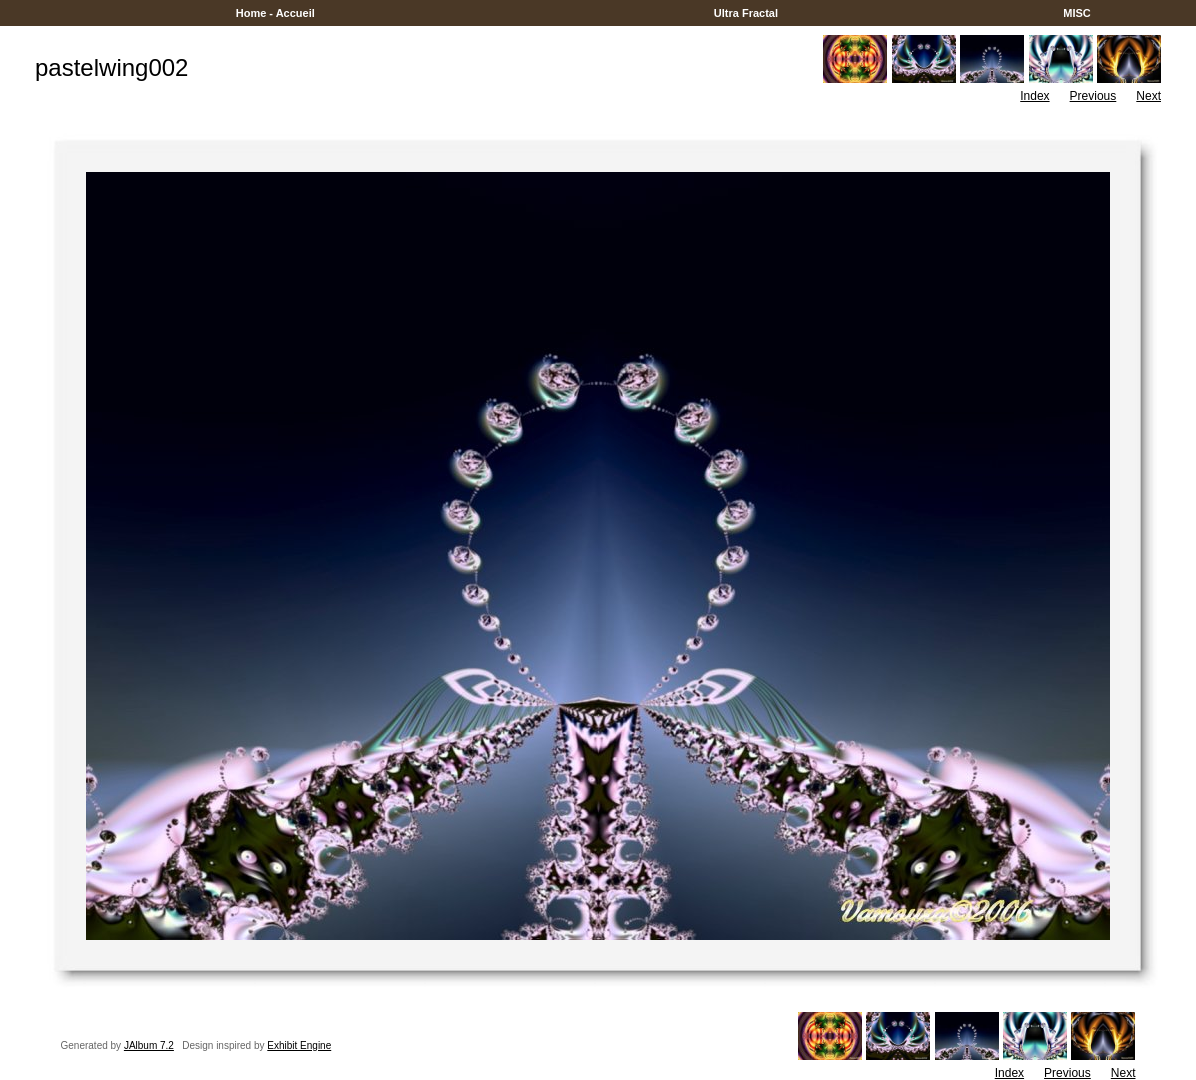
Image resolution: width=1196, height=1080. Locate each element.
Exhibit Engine (299, 1045)
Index (1034, 96)
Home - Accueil (275, 13)
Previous (1093, 96)
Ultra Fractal (746, 13)
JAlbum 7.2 (149, 1045)
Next (1148, 96)
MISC (1077, 13)
